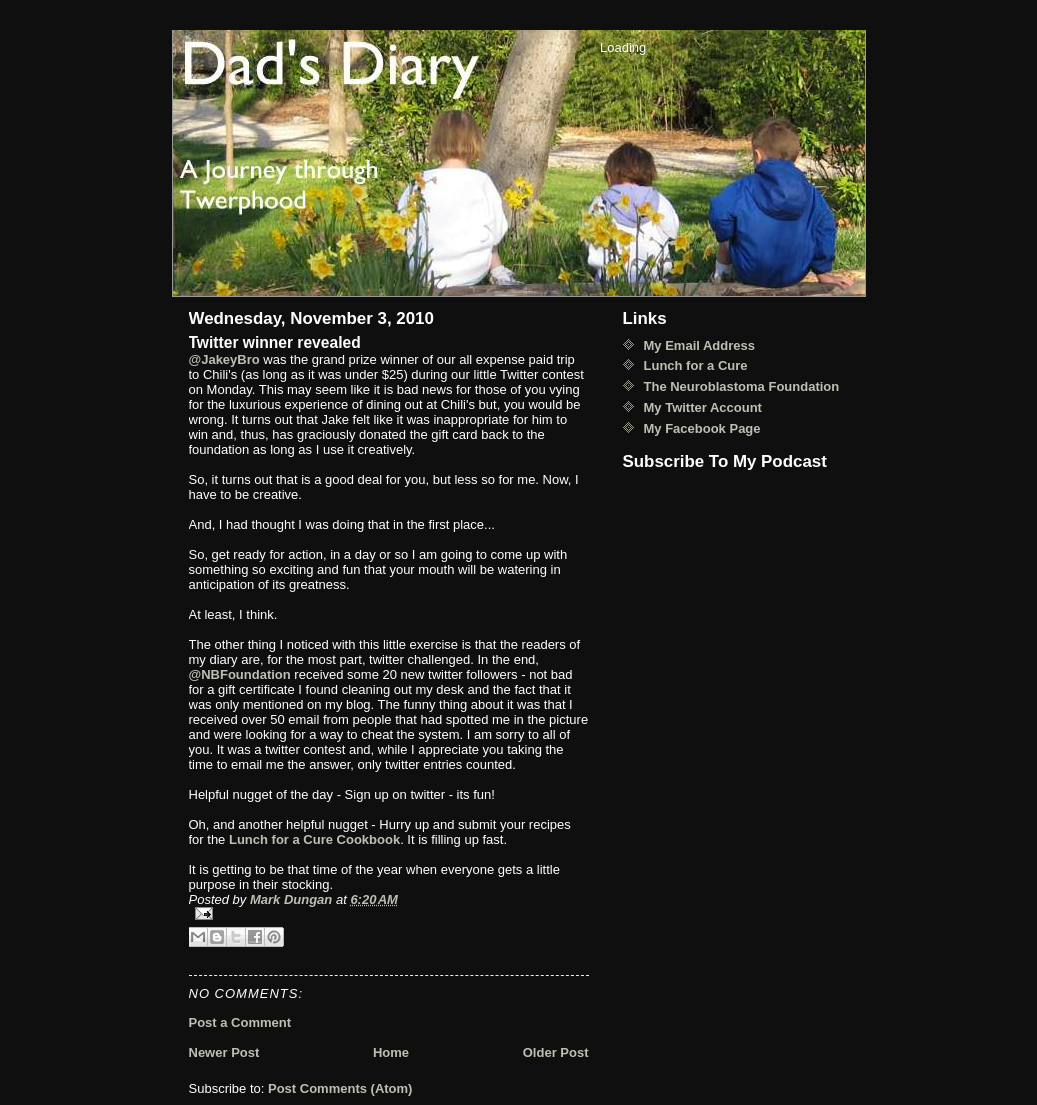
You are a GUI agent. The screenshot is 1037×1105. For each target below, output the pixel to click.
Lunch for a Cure (696, 365)
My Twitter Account (703, 407)
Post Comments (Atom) (340, 1088)
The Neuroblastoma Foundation (742, 386)
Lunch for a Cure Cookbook (314, 839)
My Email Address (700, 345)
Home (391, 1052)
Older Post (556, 1052)
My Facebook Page (702, 428)
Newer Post (224, 1052)
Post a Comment (240, 1022)
